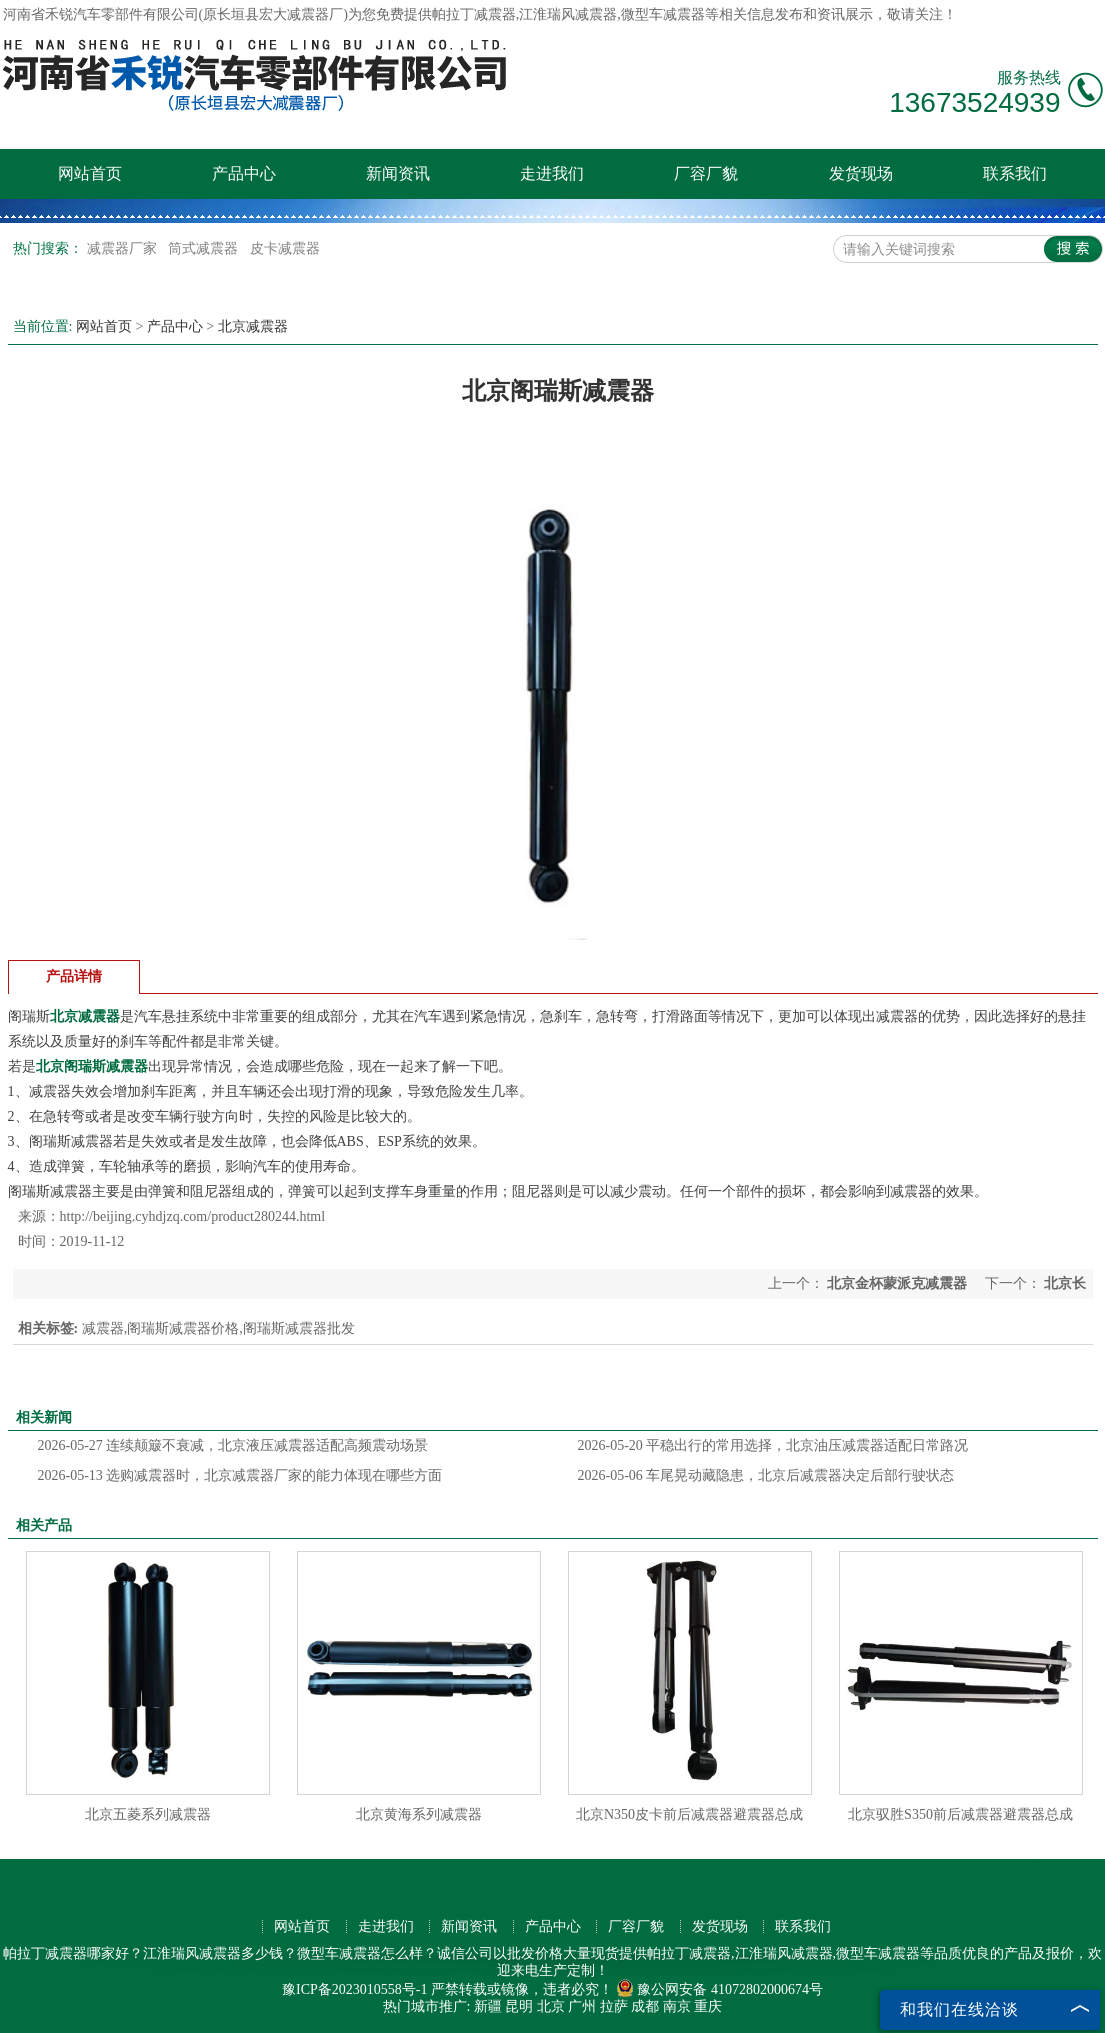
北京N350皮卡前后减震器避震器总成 (689, 1814)
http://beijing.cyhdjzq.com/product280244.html (193, 1216)
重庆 (708, 2006)
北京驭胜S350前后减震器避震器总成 (960, 1814)
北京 (551, 2006)
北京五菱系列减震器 (148, 1814)
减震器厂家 (124, 248)
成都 (645, 2006)
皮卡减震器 (285, 248)
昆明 (519, 2006)
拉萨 (614, 2006)
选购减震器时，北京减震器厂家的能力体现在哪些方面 (240, 1475)
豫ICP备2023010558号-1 (354, 1989)
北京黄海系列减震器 (419, 1814)
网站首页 (90, 173)
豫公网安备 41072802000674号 (719, 1989)
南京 (677, 2006)
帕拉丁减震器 (474, 14)
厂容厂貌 (706, 173)
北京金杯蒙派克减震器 (897, 1283)
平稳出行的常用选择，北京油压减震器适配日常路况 (773, 1445)
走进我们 (552, 173)
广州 (582, 2006)
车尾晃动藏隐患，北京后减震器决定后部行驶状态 (766, 1475)
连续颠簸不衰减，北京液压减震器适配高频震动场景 (233, 1445)
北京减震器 (253, 326)
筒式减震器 (205, 248)
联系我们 (1015, 173)
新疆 (488, 2006)
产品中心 (244, 173)
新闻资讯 (398, 173)
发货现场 (861, 173)
